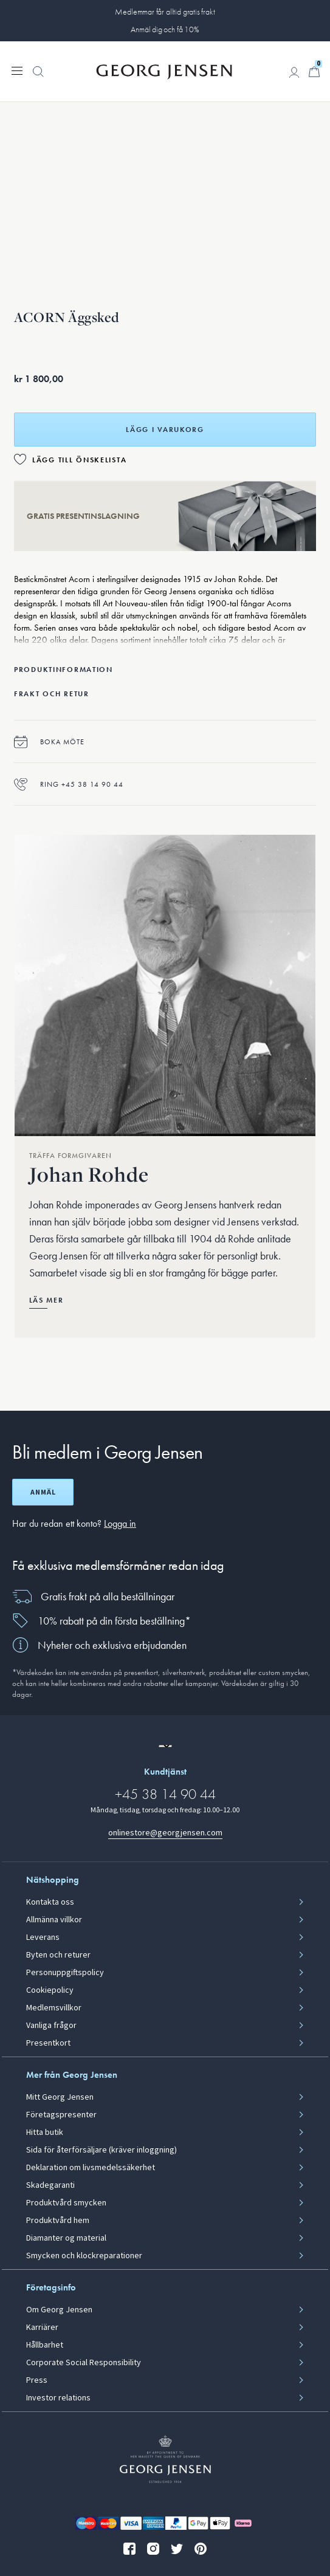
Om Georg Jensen (59, 2310)
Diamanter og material (66, 2238)
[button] (38, 78)
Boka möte (49, 741)
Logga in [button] (120, 1523)
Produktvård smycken (66, 2203)
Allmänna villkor (54, 1920)
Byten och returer (58, 1955)
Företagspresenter (61, 2115)
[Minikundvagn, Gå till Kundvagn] (314, 71)
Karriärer (42, 2327)
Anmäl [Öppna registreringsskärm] (43, 1492)
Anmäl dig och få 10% (165, 29)
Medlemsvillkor (53, 2008)
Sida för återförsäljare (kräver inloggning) (101, 2150)
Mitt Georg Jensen (60, 2097)
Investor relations (58, 2398)
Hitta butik (44, 2132)
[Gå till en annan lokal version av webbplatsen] (165, 1746)
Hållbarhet (44, 2345)
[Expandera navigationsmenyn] (17, 70)
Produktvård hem (57, 2220)
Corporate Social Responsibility (83, 2362)
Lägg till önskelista (79, 460)
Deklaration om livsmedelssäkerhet (90, 2167)
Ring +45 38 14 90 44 (68, 784)
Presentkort (48, 2043)
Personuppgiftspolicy (65, 1972)
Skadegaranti (50, 2185)
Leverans (43, 1937)
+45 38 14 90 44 (165, 1793)
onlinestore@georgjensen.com (165, 1832)
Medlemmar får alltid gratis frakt (165, 11)
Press (36, 2380)
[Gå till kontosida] (294, 72)
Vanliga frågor (51, 2025)
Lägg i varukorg (165, 429)
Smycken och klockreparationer (84, 2256)
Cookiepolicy (50, 1990)
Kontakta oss (50, 1902)
